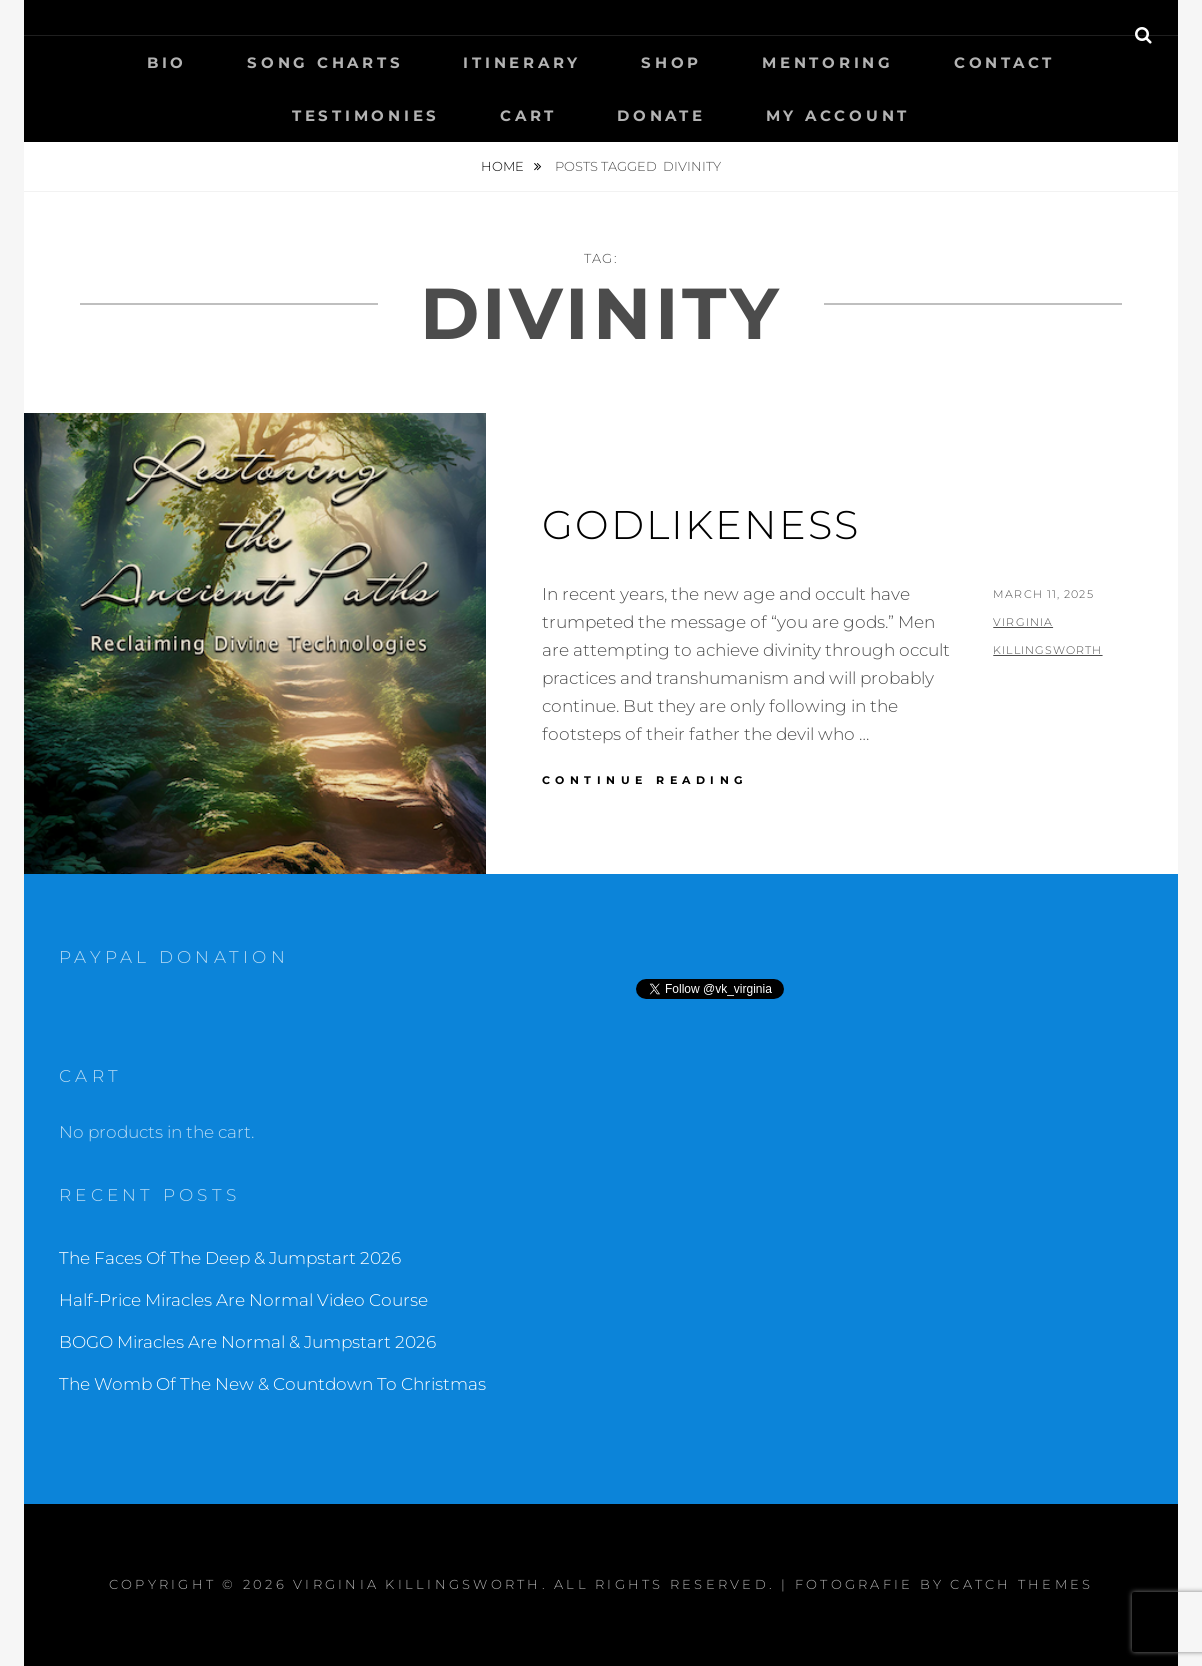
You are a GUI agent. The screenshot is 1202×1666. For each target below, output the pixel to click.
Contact (1004, 62)
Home (504, 166)
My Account (838, 115)
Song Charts (325, 62)
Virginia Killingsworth (417, 1584)
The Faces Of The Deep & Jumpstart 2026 (230, 1258)
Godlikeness (701, 524)
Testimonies (366, 115)
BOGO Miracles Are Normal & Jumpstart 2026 (247, 1342)
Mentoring (828, 62)
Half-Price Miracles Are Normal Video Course (243, 1300)
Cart (528, 115)
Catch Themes (1021, 1584)
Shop (671, 62)
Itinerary (522, 62)
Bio (167, 62)
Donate (661, 115)
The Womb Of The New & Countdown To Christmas (272, 1384)
